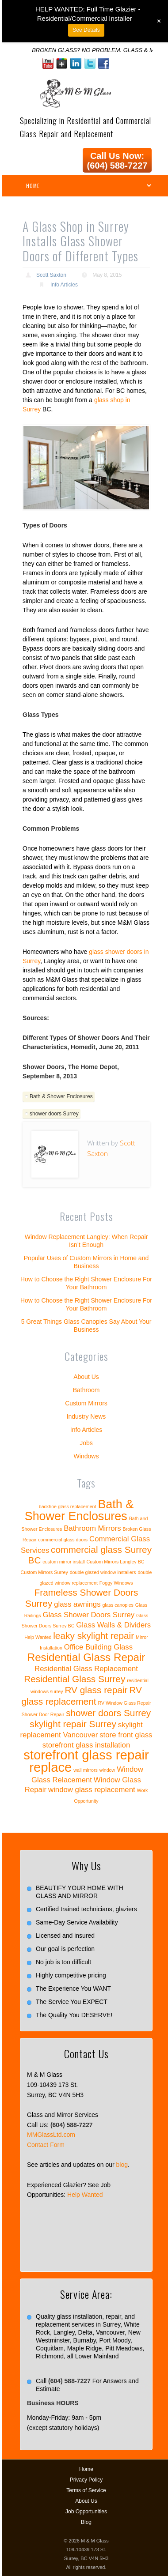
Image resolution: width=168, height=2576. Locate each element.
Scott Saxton (51, 275)
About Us (86, 1376)
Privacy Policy (86, 2480)
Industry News (86, 1416)
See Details (86, 30)
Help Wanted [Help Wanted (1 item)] (37, 1637)
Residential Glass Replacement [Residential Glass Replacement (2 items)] (86, 1669)
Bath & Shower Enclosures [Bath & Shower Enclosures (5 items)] (79, 1510)
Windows (86, 1456)
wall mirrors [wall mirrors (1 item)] (85, 1770)
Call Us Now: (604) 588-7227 (117, 160)
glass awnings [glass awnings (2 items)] (77, 1604)
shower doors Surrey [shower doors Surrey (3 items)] (108, 1713)
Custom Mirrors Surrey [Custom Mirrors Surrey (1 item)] (44, 1572)
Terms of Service (86, 2490)
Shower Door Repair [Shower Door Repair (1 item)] (43, 1714)
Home (86, 2469)
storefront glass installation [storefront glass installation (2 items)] (86, 1745)
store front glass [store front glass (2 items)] (125, 1735)
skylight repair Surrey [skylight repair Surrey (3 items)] (73, 1724)
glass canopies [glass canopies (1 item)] (118, 1605)
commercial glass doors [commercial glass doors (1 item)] (63, 1539)
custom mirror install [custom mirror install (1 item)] (63, 1561)
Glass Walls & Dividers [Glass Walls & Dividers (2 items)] (113, 1625)
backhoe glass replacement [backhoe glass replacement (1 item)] (67, 1506)
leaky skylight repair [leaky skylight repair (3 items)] (93, 1636)
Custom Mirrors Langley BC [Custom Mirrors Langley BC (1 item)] (116, 1561)
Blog (86, 2522)
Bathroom (86, 1389)
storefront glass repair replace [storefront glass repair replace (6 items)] (86, 1760)
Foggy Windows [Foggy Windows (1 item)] (116, 1583)
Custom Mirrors (86, 1403)
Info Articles (64, 285)
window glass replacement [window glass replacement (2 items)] (91, 1789)
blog (122, 2164)
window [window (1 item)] (107, 1770)
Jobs (86, 1442)
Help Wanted (85, 2194)
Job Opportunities (86, 2511)
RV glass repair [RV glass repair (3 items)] (96, 1690)
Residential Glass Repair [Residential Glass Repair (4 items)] (86, 1657)
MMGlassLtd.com (51, 2134)
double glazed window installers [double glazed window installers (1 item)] (103, 1572)
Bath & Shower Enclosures (61, 1096)
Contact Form (46, 2144)
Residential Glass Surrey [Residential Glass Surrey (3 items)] (74, 1679)
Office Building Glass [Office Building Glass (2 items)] (98, 1647)
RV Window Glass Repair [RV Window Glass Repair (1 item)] (124, 1703)
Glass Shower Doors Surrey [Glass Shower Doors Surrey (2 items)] (88, 1615)
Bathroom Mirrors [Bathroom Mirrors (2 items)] (92, 1528)
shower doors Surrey (54, 1114)
